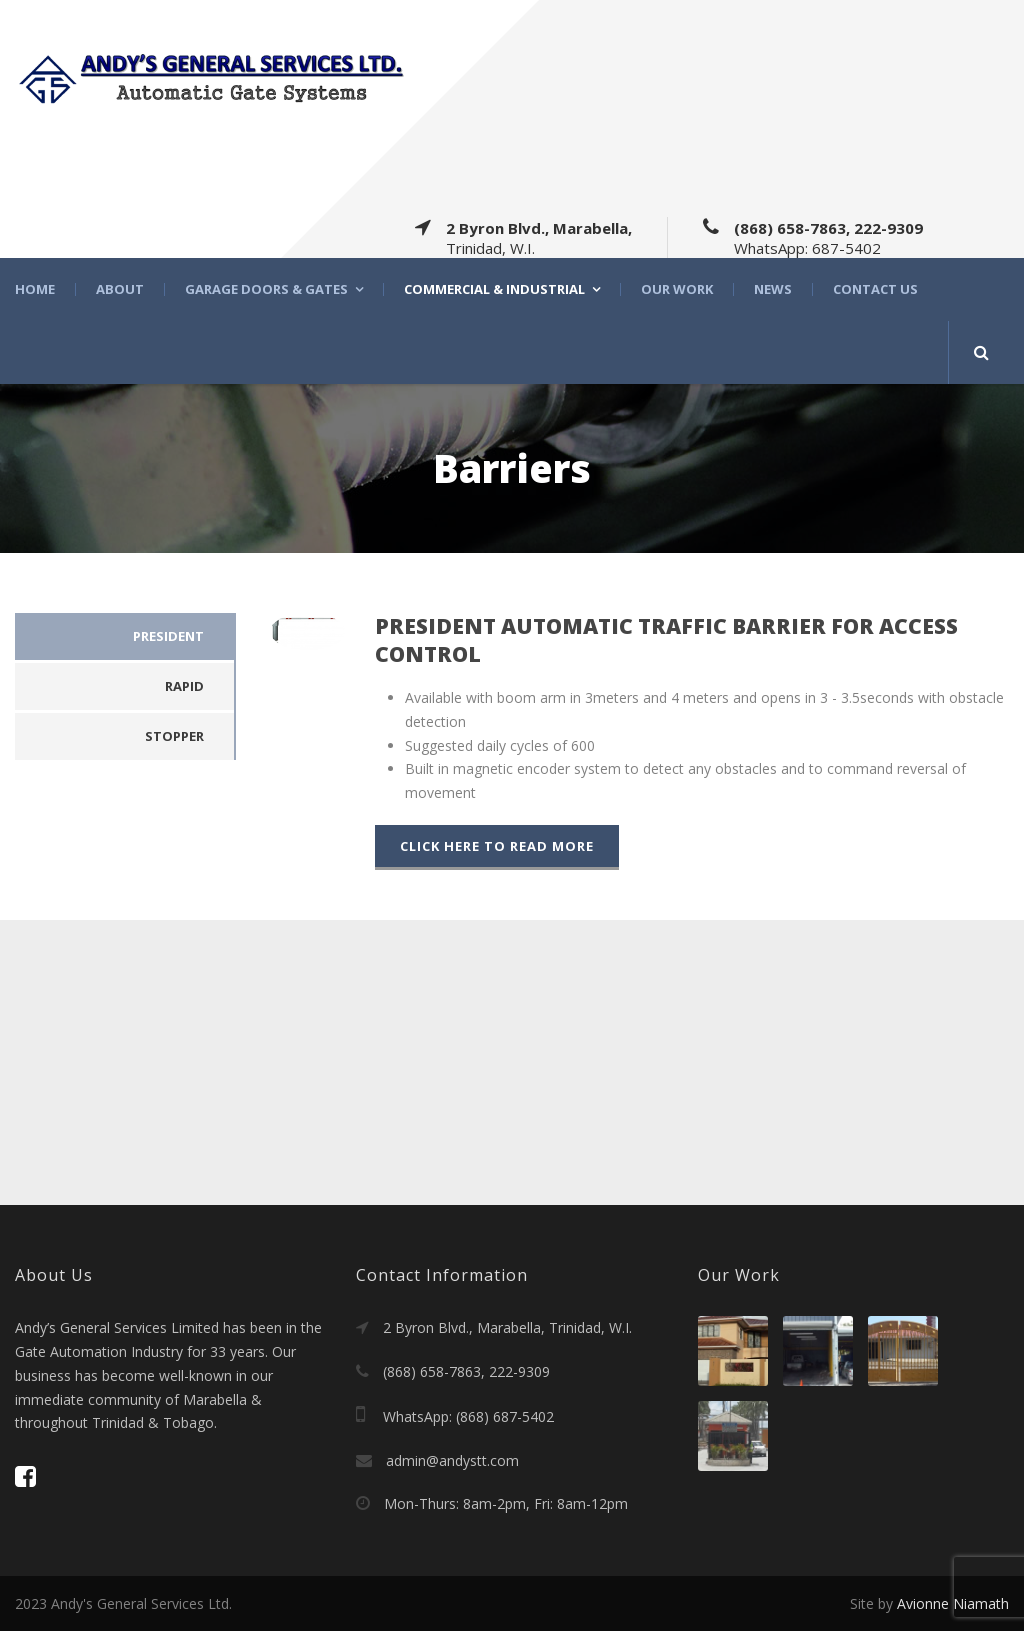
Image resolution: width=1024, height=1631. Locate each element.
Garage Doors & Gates (266, 289)
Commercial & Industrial (494, 289)
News (773, 289)
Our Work (677, 289)
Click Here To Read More (497, 846)
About (120, 289)
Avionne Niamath (953, 1603)
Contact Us (875, 289)
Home (35, 289)
